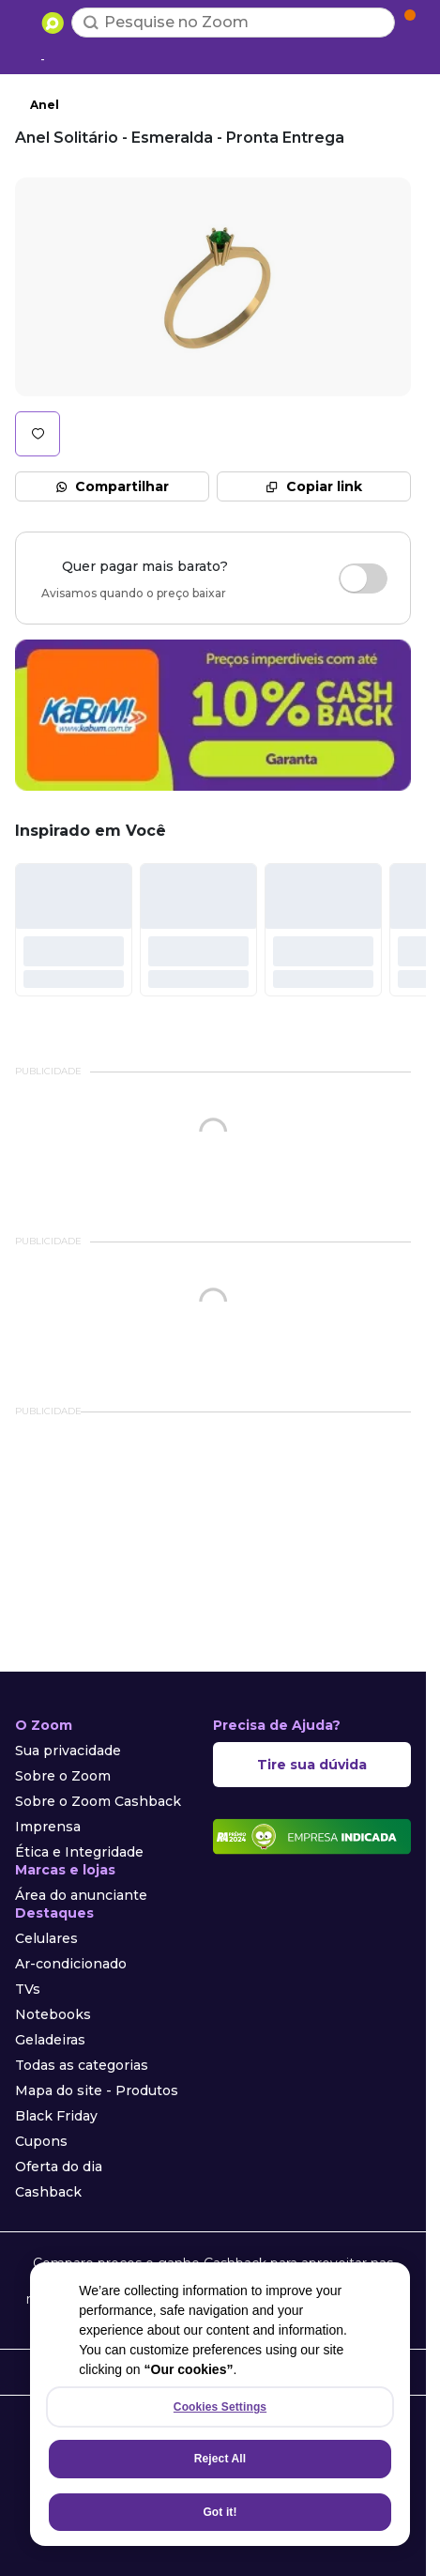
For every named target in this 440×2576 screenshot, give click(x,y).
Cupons (41, 2141)
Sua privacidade (68, 1750)
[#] (73, 929)
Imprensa (48, 1826)
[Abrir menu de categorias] (24, 20)
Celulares (46, 1938)
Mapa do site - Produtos (96, 2090)
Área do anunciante (81, 1895)
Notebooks (53, 2014)
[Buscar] (91, 22)
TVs (27, 1989)
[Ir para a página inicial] (52, 22)
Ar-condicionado (71, 1963)
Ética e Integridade (79, 1851)
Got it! (219, 2512)
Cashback (48, 2191)
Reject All (220, 2458)
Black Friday (56, 2115)
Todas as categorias (81, 2065)
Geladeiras (50, 2039)
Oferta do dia (58, 2166)
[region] (220, 2404)
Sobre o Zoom (63, 1775)
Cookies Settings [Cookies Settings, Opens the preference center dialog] (220, 2407)
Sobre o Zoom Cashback (98, 1801)
